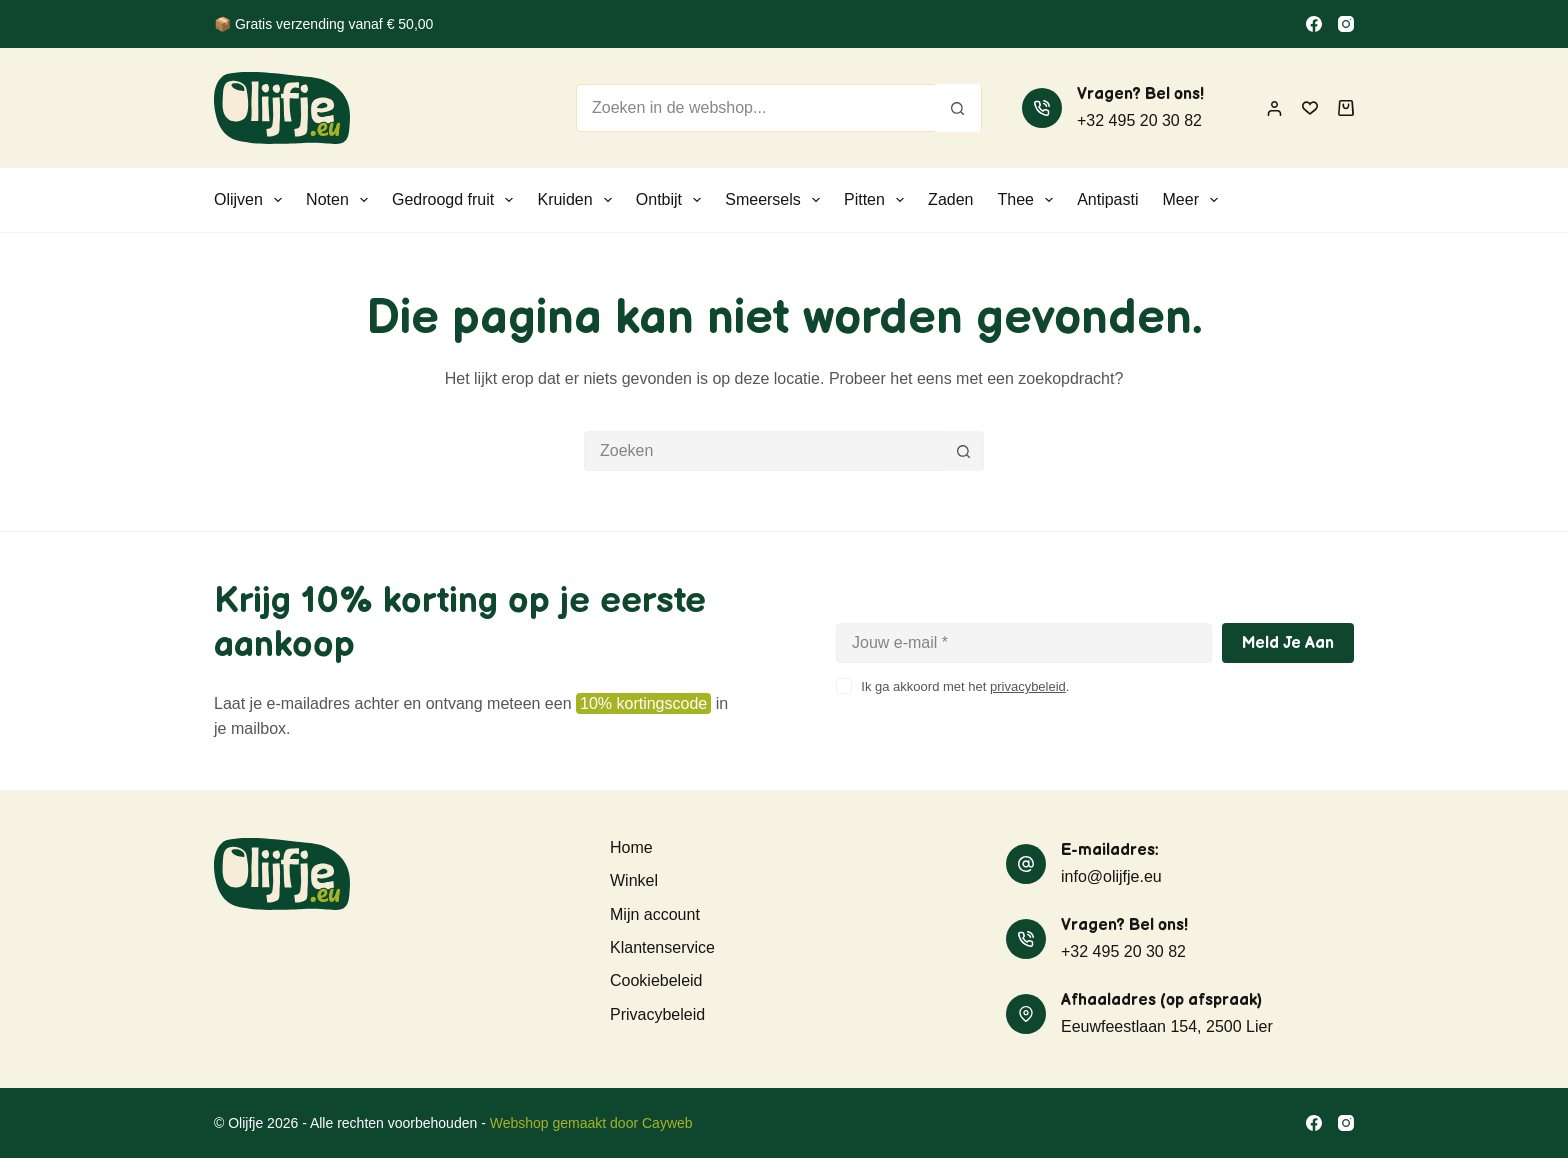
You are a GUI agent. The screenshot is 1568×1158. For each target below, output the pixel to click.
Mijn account (655, 914)
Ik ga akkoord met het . (965, 686)
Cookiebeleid (656, 980)
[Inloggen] (1274, 108)
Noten (341, 200)
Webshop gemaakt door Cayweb (591, 1123)
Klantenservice (662, 947)
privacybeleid (1028, 686)
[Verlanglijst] (1310, 108)
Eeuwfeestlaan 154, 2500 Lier (1167, 1026)
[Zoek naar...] (755, 108)
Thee (1029, 200)
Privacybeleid (657, 1014)
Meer (1195, 200)
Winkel (634, 880)
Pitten (878, 200)
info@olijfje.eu (1111, 876)
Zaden (950, 199)
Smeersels (776, 200)
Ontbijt (672, 200)
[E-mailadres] (1024, 643)
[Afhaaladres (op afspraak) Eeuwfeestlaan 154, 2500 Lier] (1026, 1014)
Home (631, 847)
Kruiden (578, 200)
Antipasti (1107, 199)
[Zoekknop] (957, 108)
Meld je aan (1288, 643)
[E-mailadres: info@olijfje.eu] (1026, 864)
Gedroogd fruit (456, 200)
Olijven (252, 200)
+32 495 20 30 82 (1139, 120)
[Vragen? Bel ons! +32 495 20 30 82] (1042, 108)
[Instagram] (1346, 24)
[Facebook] (1314, 24)
